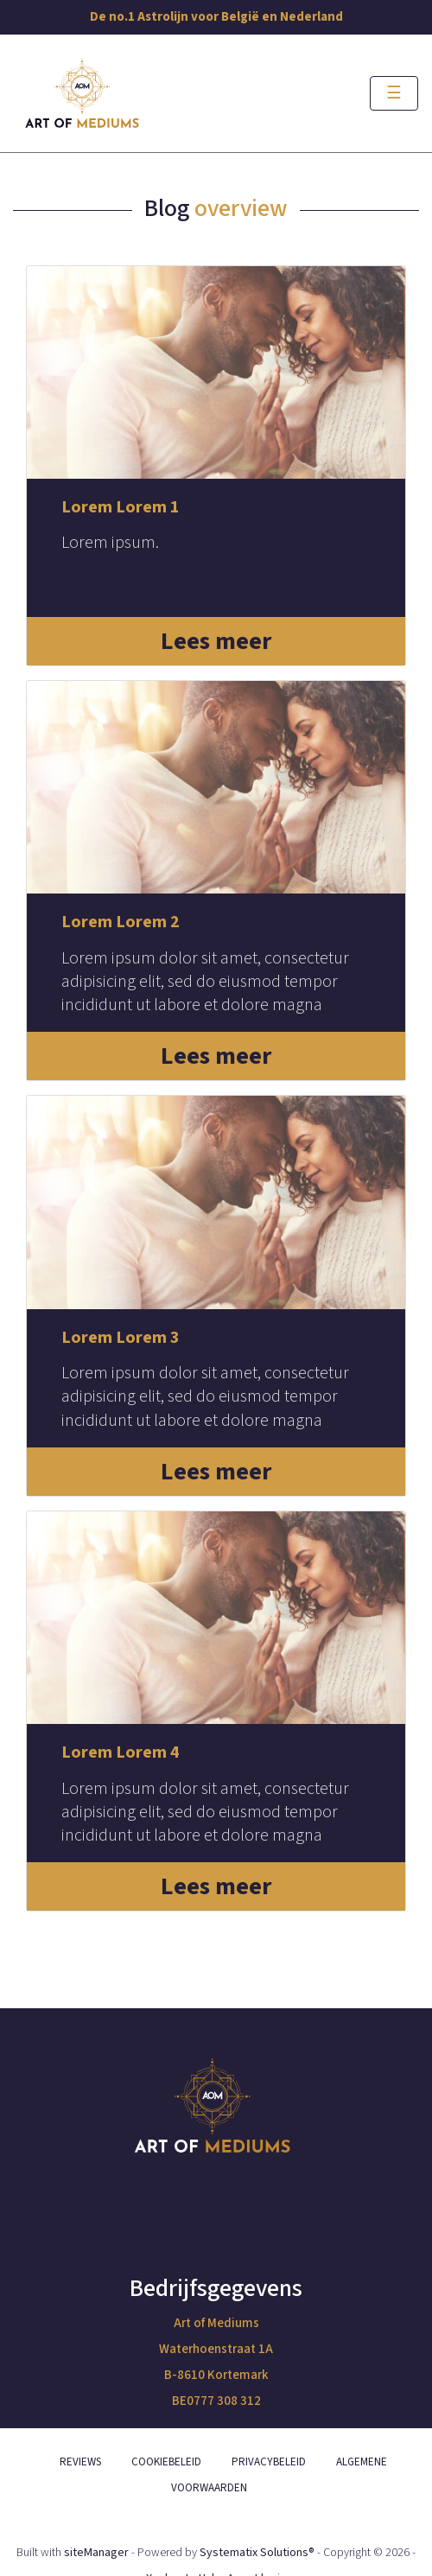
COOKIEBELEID (166, 2462)
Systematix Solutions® (257, 2552)
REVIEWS (80, 2462)
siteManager (96, 2552)
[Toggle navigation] (394, 93)
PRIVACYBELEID (269, 2462)
